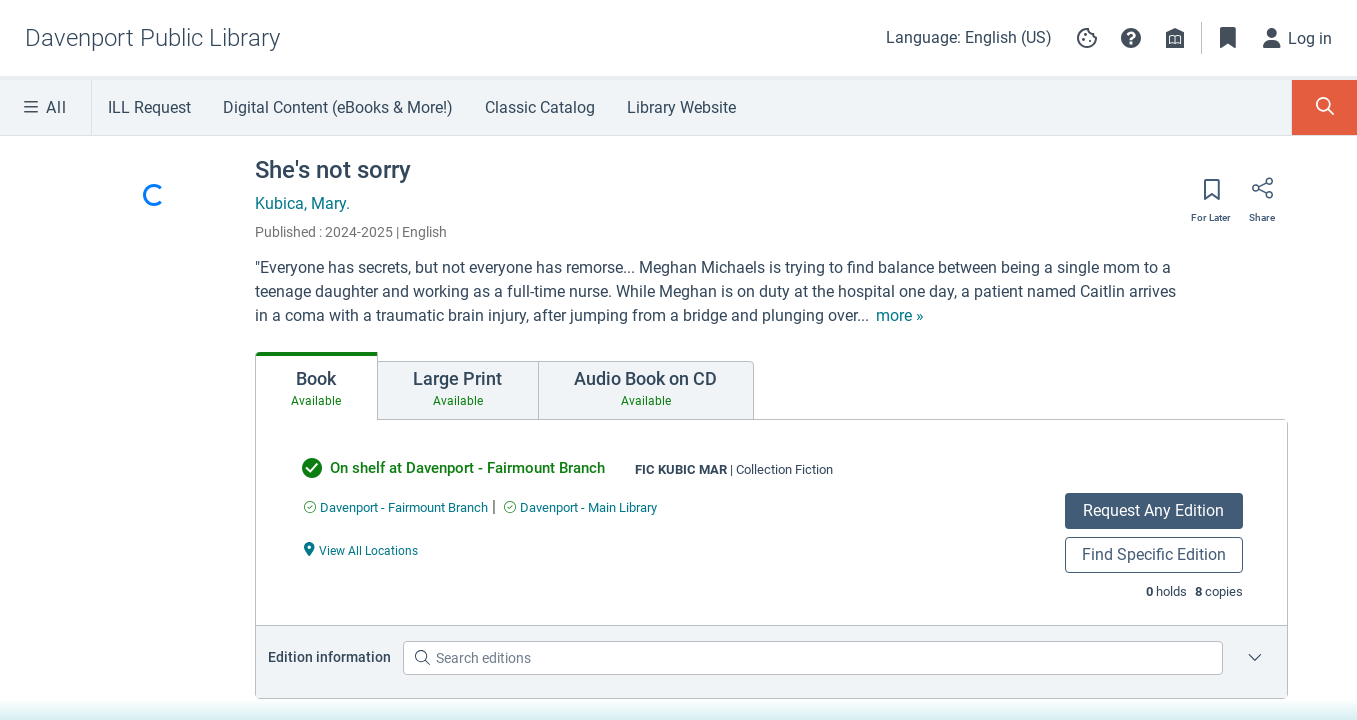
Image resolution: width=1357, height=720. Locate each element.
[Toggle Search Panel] (1324, 107)
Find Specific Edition (1154, 554)
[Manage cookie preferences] (1087, 38)
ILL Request (149, 107)
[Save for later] (1211, 196)
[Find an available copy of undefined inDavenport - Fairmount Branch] (396, 507)
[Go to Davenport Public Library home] (152, 38)
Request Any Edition (1153, 510)
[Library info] (1175, 38)
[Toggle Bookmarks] (1228, 38)
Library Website (681, 107)
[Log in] (1298, 38)
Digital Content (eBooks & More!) (338, 107)
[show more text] (900, 316)
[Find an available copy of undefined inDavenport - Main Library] (580, 507)
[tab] (316, 386)
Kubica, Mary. (302, 203)
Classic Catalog (540, 107)
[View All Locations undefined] (361, 549)
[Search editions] (812, 658)
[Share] (1262, 195)
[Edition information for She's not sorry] (1255, 658)
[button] (1131, 38)
